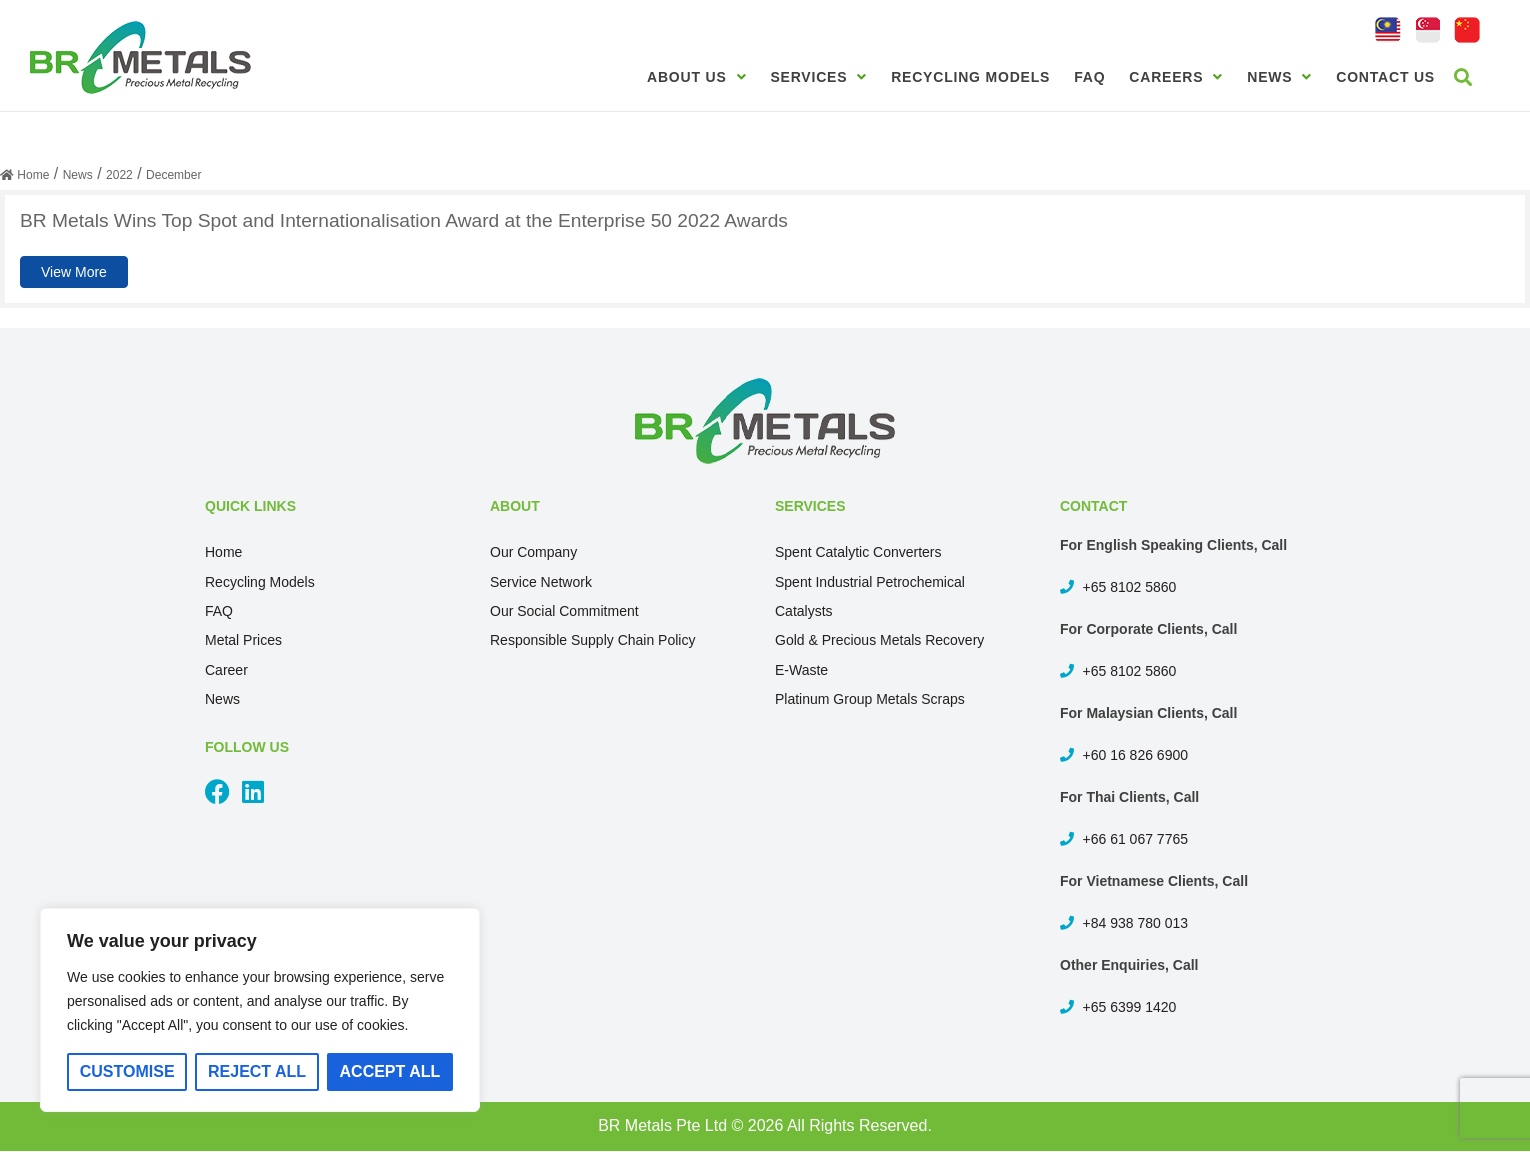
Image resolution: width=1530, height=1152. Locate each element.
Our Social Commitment (564, 611)
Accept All (390, 1071)
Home (223, 552)
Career (226, 670)
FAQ (1089, 77)
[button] (1463, 76)
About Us (696, 77)
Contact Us (1385, 77)
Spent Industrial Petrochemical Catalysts (870, 596)
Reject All (257, 1071)
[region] (260, 1010)
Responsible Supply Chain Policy (592, 640)
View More (74, 272)
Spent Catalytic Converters (858, 552)
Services (818, 77)
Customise (127, 1071)
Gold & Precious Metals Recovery (879, 640)
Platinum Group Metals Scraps (870, 699)
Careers (1176, 77)
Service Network (541, 582)
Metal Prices (243, 640)
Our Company (533, 552)
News (1279, 77)
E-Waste (801, 670)
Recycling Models (970, 77)
